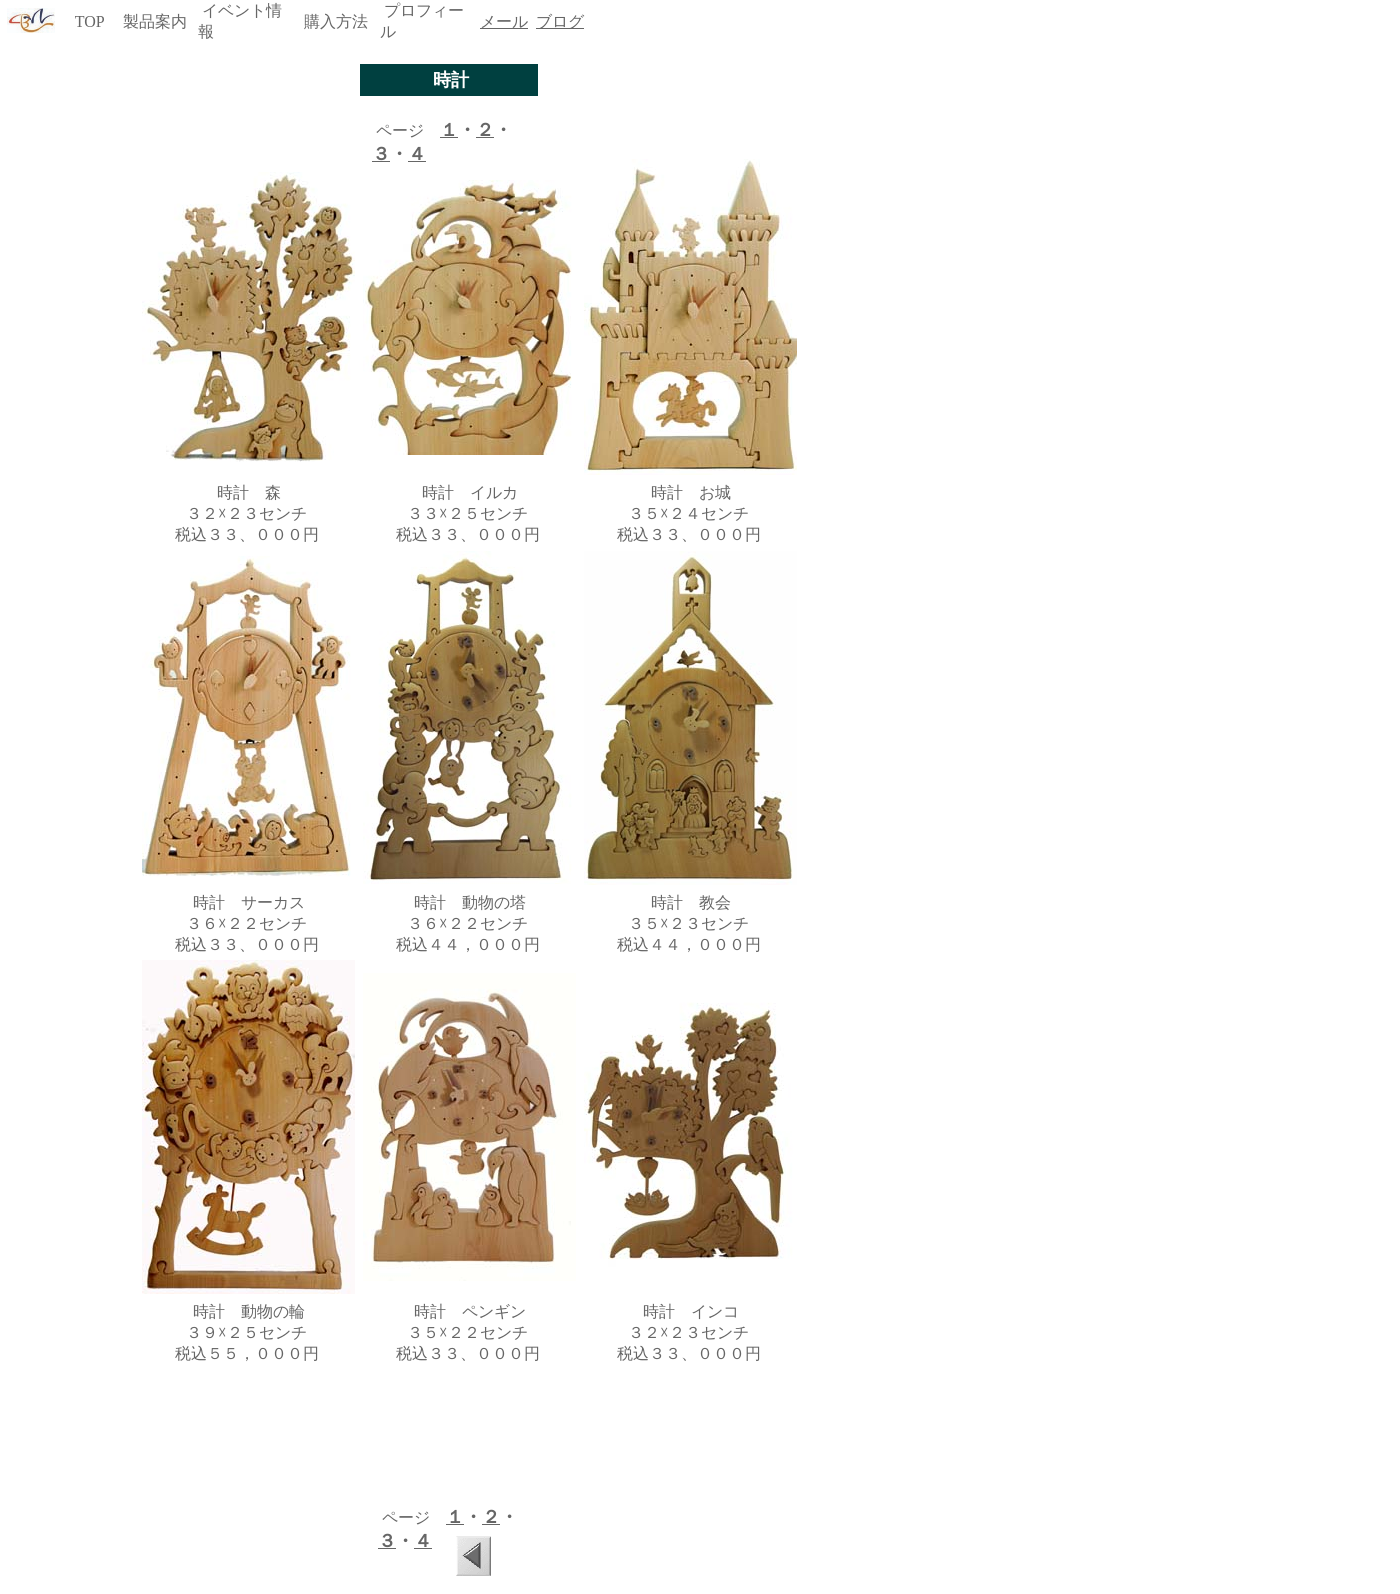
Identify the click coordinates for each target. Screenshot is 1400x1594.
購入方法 (336, 21)
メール (504, 21)
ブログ (560, 21)
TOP (90, 21)
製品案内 (155, 21)
